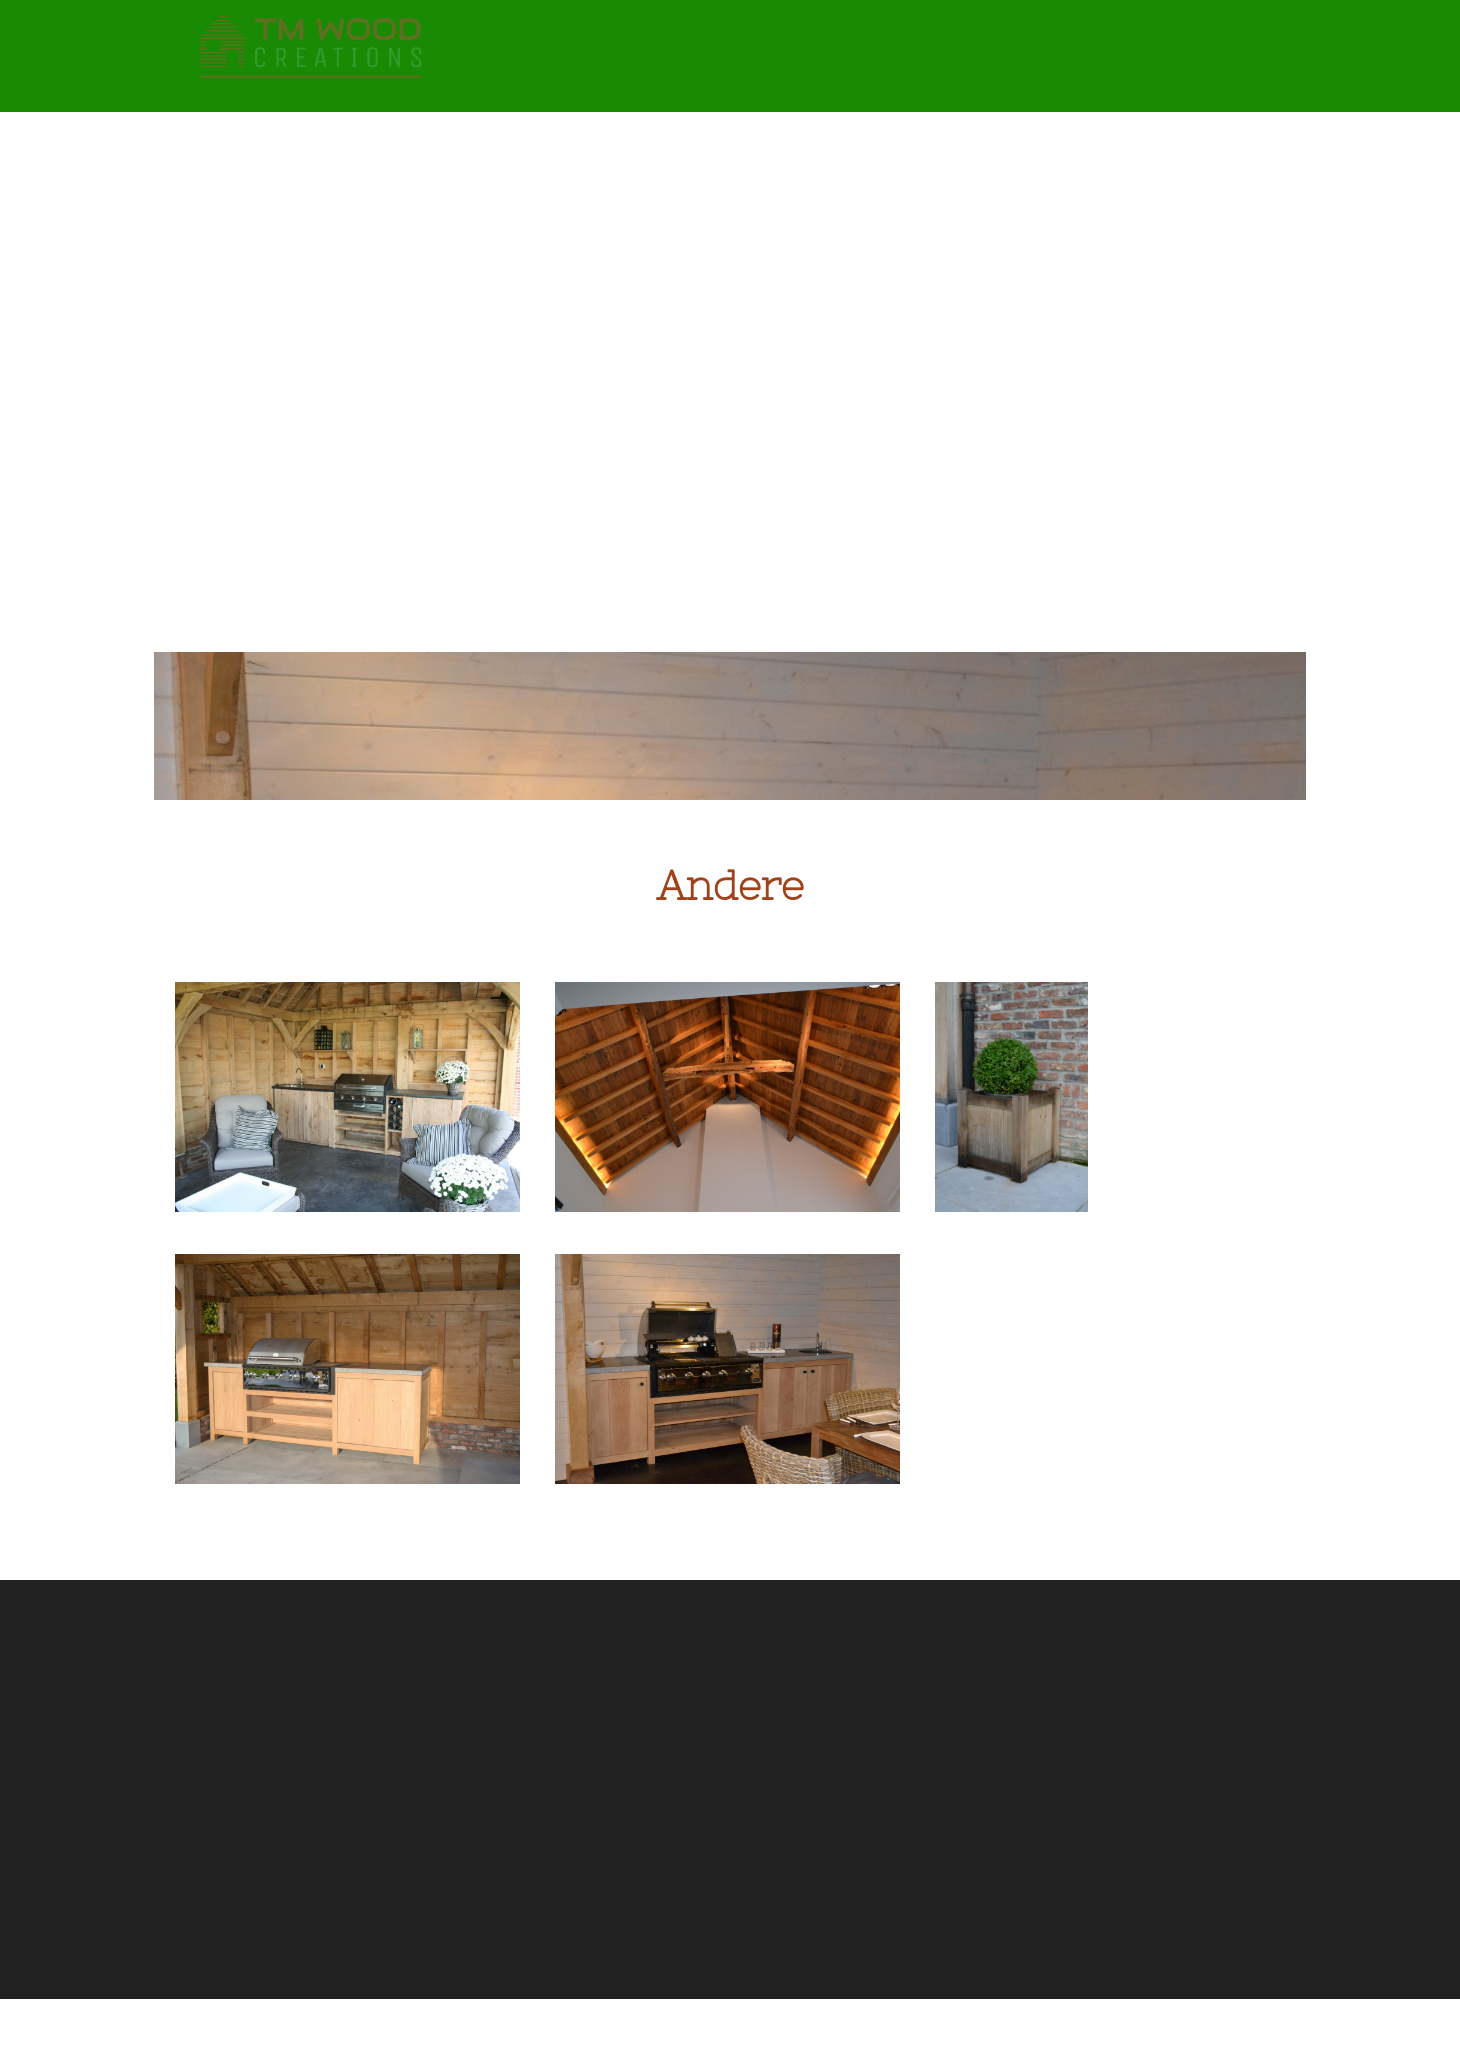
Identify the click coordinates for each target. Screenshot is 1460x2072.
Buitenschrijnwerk (698, 142)
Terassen (575, 142)
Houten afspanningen (1099, 142)
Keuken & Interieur (1346, 142)
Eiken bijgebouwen (166, 142)
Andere (1227, 142)
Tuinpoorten (469, 142)
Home (51, 142)
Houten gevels (836, 142)
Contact (55, 202)
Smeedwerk (956, 142)
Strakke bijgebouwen (328, 142)
